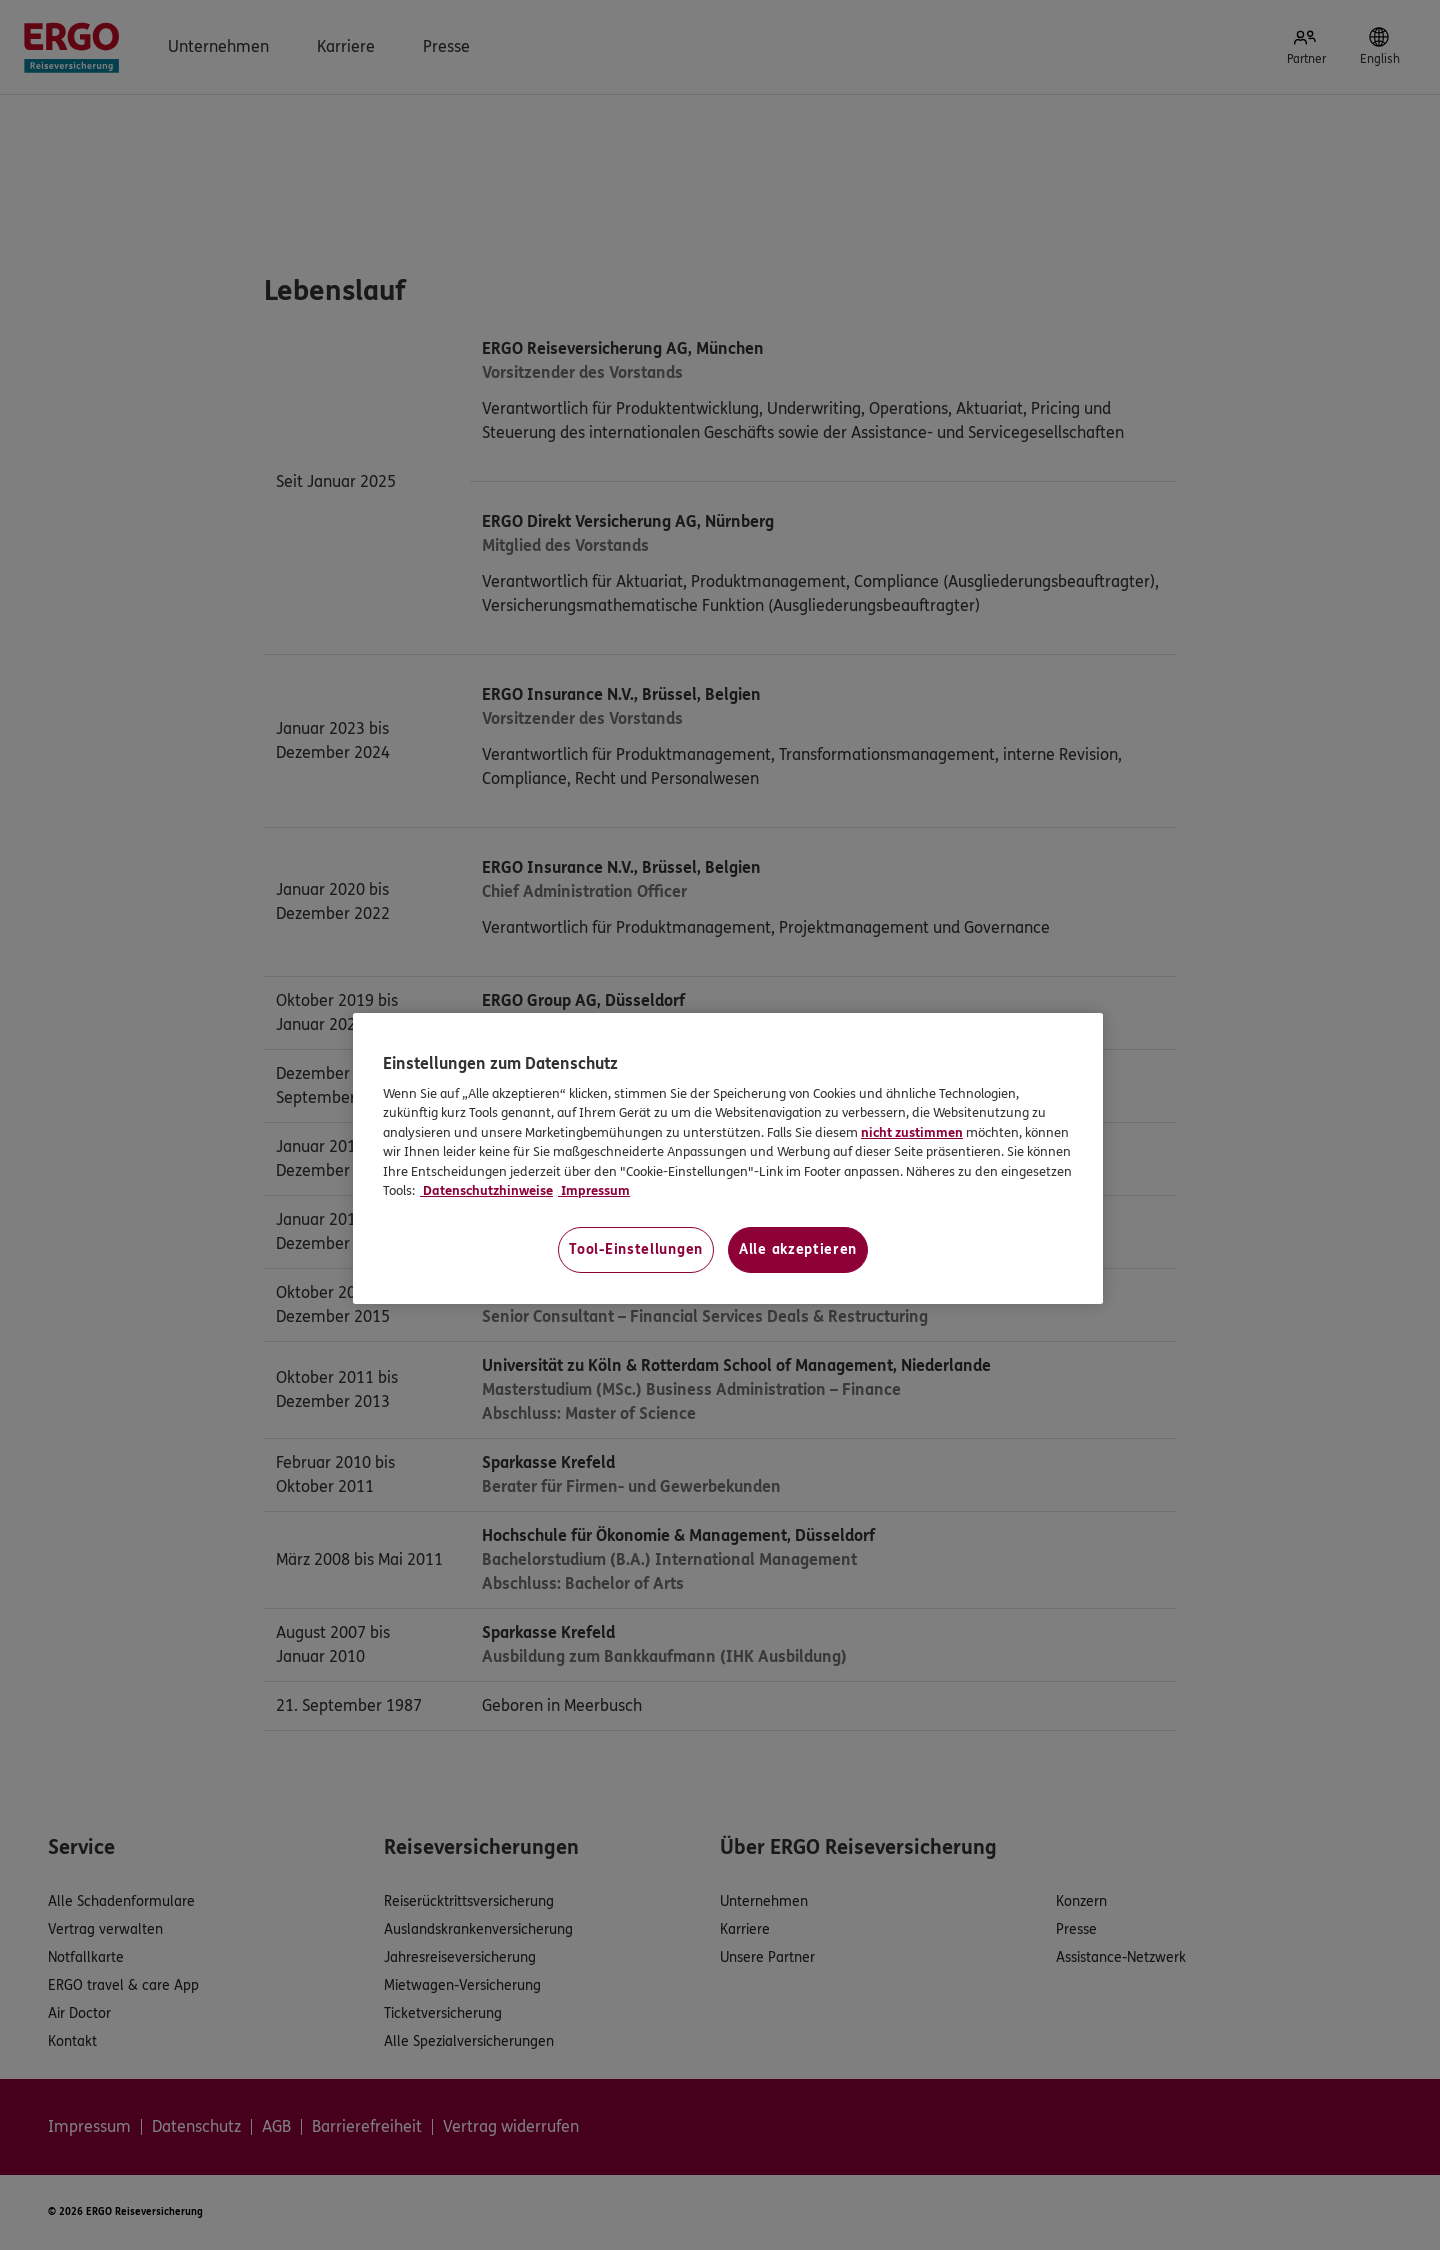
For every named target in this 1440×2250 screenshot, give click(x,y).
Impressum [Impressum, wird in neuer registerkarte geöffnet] (594, 1191)
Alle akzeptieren (798, 1249)
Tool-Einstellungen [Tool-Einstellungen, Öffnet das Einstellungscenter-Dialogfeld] (636, 1249)
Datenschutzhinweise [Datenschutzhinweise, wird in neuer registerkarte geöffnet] (486, 1191)
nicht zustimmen (912, 1133)
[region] (728, 1158)
